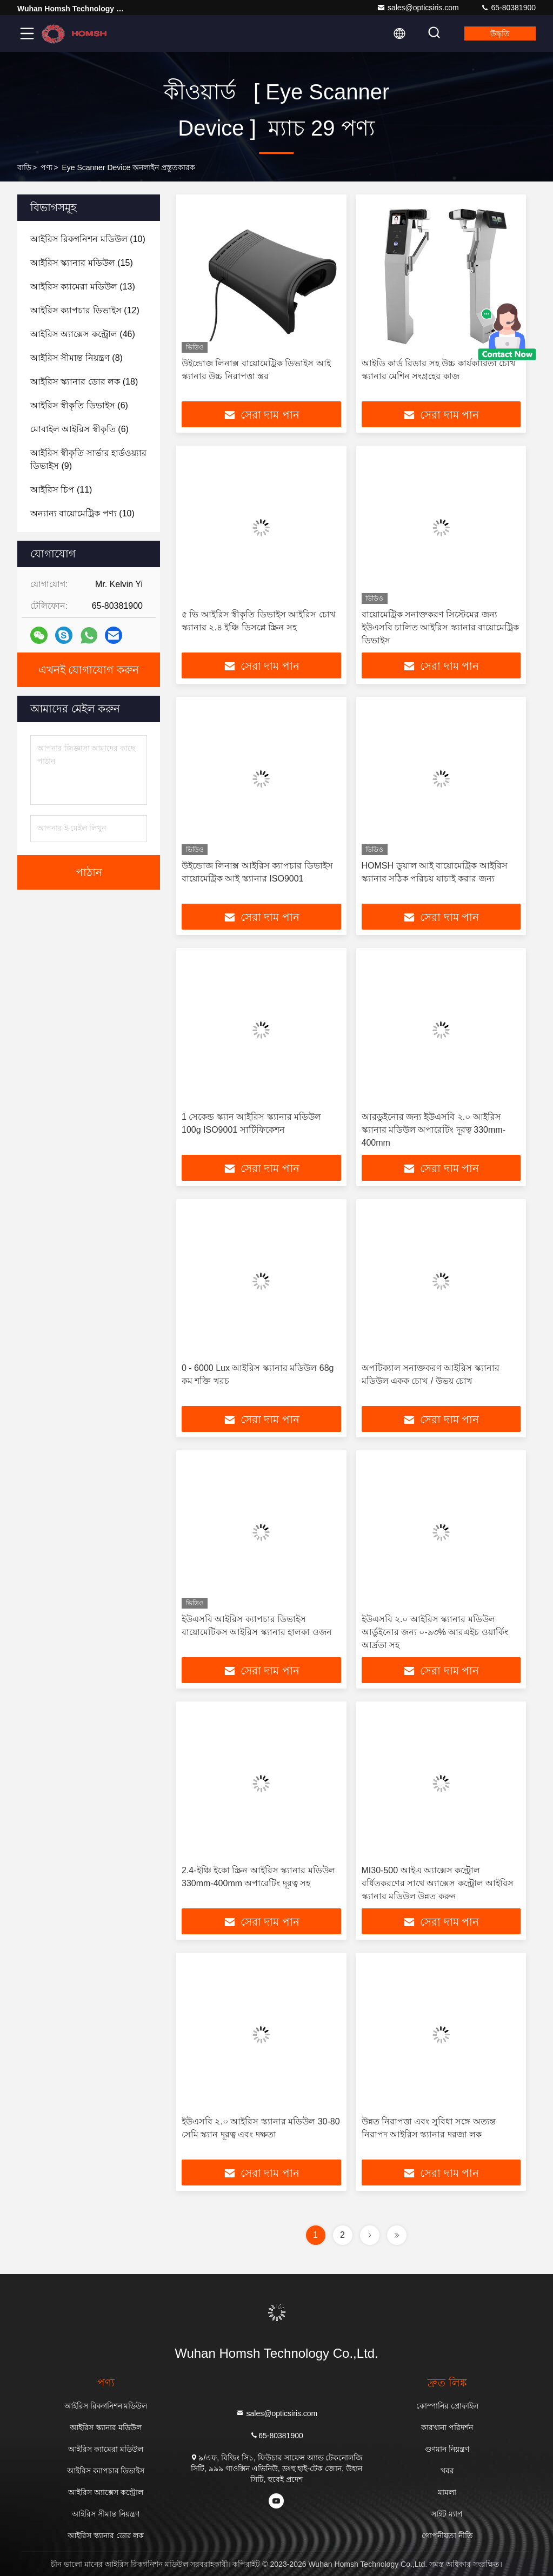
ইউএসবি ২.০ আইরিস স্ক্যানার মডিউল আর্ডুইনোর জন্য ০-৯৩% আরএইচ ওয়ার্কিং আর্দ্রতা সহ (435, 1632)
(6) (79, 405)
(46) (82, 334)
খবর (447, 2470)
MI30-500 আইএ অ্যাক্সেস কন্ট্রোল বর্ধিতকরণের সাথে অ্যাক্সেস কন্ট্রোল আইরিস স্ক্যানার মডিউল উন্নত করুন (438, 1883)
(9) (88, 459)
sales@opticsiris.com (418, 7)
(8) (76, 357)
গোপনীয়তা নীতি (447, 2535)
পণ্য (46, 167)
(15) (81, 262)
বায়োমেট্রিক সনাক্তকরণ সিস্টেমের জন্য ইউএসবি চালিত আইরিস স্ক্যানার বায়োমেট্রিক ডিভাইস (440, 627)
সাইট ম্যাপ (447, 2514)
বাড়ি (24, 167)
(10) (87, 239)
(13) (82, 286)
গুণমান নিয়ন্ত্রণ (447, 2449)
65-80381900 (508, 7)
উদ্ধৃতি (500, 33)
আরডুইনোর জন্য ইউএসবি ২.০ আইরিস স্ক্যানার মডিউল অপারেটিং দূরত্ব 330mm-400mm (433, 1129)
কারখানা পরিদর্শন (447, 2427)
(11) (61, 489)
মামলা (447, 2492)
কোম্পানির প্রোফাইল (447, 2406)
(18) (84, 381)
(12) (84, 310)
